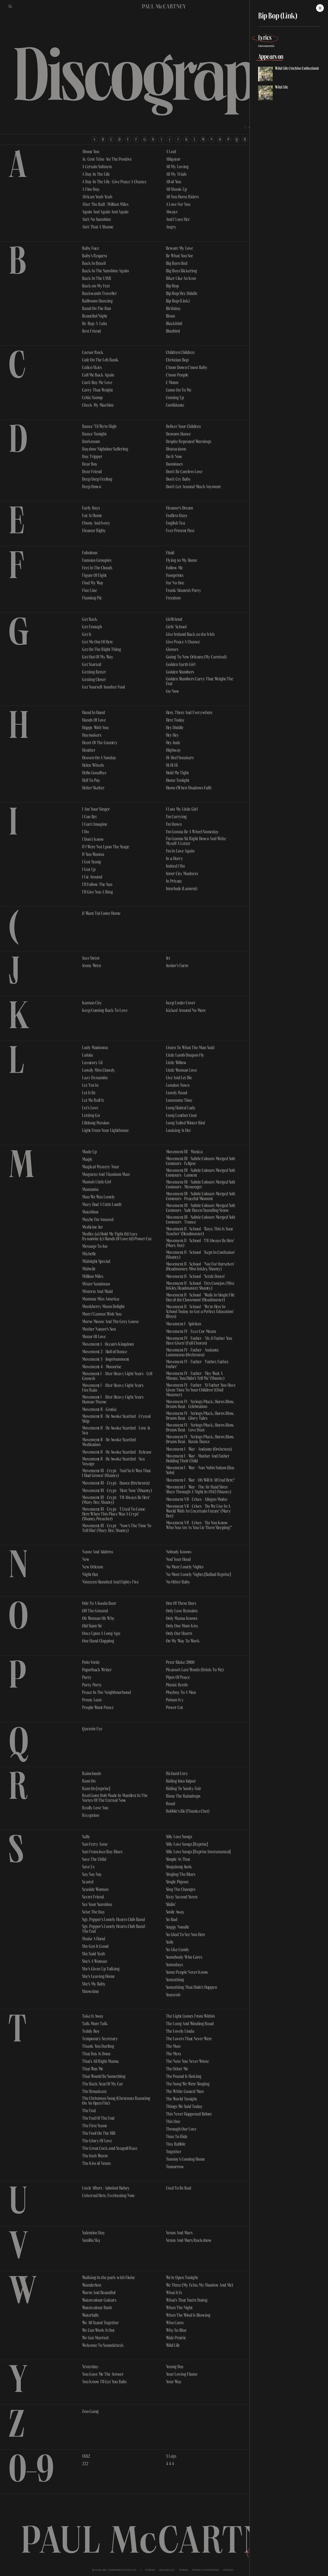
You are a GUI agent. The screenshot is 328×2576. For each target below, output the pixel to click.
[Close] (320, 8)
